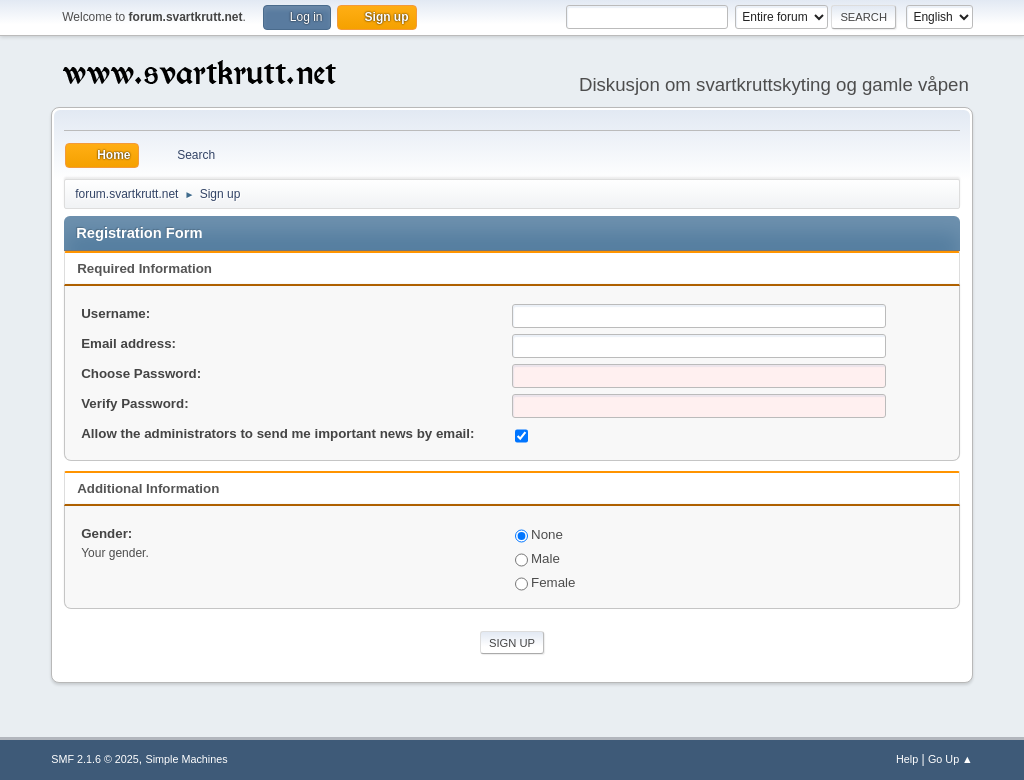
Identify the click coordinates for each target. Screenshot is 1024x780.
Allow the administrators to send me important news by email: (277, 433)
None (539, 534)
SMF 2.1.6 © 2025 (95, 759)
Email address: (128, 343)
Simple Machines (187, 759)
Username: (115, 313)
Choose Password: (141, 373)
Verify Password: (134, 403)
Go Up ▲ (950, 759)
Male (537, 558)
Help (907, 759)
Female (545, 582)
